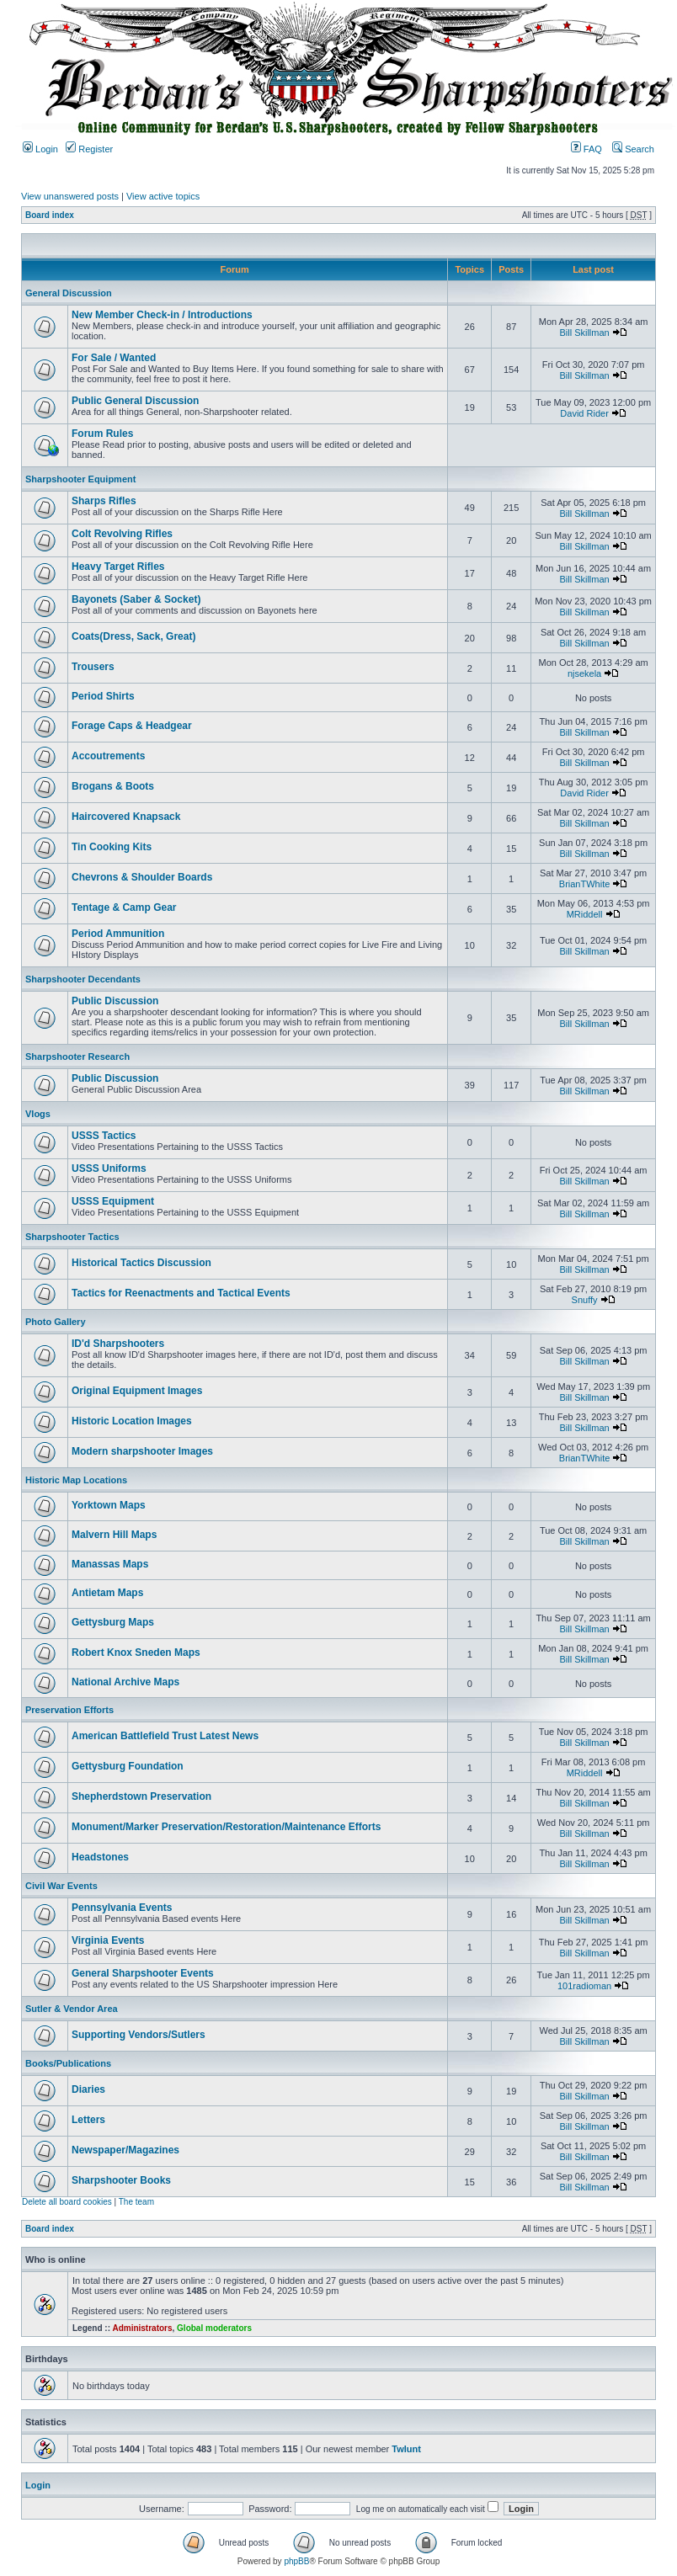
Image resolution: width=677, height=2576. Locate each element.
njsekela (584, 673)
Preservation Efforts (69, 1710)
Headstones (100, 1857)
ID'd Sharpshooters (118, 1343)
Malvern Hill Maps (114, 1535)
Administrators (142, 2328)
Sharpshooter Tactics (72, 1237)
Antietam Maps (107, 1593)
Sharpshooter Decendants (83, 979)
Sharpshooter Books (121, 2180)
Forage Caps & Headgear (132, 726)
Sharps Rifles (104, 501)
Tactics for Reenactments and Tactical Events (181, 1293)
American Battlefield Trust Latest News (165, 1736)
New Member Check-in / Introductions (162, 315)
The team (136, 2201)
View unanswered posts (70, 196)
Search (633, 149)
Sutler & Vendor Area (71, 2009)
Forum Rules (102, 433)
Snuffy (585, 1300)
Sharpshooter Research (77, 1056)
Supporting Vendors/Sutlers (138, 2035)
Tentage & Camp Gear (124, 907)
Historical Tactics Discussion (141, 1263)
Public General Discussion (135, 401)
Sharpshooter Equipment (80, 479)
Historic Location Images (132, 1421)
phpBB (296, 2561)
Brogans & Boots (113, 786)
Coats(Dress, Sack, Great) (133, 636)
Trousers (93, 667)
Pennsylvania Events (122, 1907)
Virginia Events (108, 1940)
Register (89, 149)
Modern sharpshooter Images (142, 1451)
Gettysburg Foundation (128, 1766)
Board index (49, 215)
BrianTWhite (584, 884)
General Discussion (68, 293)
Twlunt (406, 2449)
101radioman (584, 1986)
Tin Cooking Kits (112, 847)
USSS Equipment (113, 1201)
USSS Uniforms (109, 1168)
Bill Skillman (584, 332)
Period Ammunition (118, 933)
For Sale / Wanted (114, 358)
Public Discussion (115, 1001)
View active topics (163, 196)
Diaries (88, 2089)
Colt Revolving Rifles (122, 534)
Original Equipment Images (137, 1391)
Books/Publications (68, 2063)
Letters (88, 2120)
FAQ (586, 149)
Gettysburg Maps (113, 1622)
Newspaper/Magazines (125, 2150)
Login (40, 149)
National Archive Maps (125, 1682)
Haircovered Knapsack (126, 816)
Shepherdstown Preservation (141, 1796)
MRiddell (585, 914)
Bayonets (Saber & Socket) (136, 599)
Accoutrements (108, 756)
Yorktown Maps (109, 1505)
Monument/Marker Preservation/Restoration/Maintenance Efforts (226, 1827)
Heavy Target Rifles (118, 566)
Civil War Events (61, 1886)
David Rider (584, 413)
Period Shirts (103, 696)
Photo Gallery (55, 1322)
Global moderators (214, 2328)
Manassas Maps (110, 1564)
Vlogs (38, 1114)
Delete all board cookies (67, 2201)
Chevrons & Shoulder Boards (142, 877)
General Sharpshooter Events (143, 1973)
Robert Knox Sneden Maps (136, 1652)
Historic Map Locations (76, 1480)
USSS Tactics (104, 1136)
